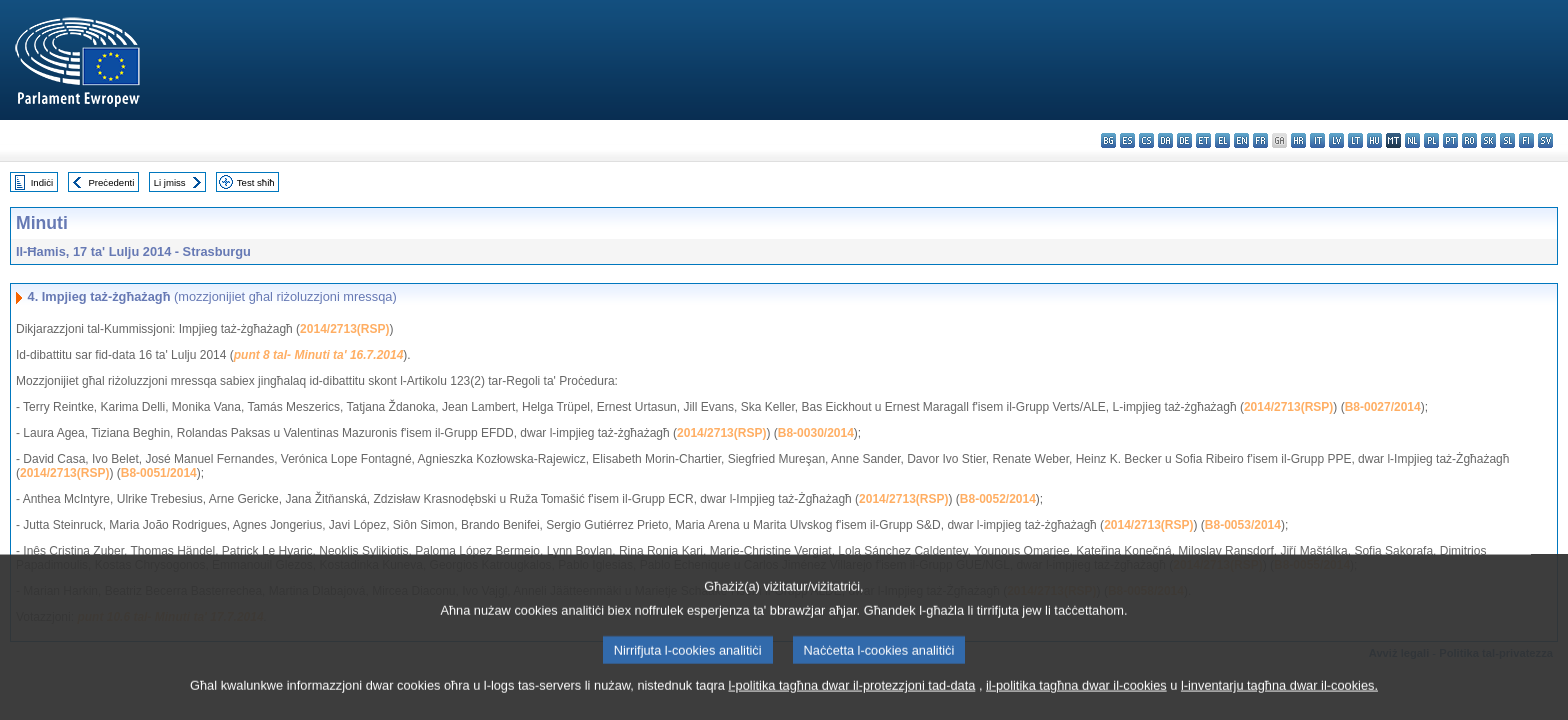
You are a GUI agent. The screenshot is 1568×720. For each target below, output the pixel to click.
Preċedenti (111, 182)
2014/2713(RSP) (344, 329)
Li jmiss (170, 182)
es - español (1127, 140)
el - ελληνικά (1222, 140)
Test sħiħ (256, 182)
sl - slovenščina (1507, 140)
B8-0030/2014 (816, 433)
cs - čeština (1146, 140)
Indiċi (42, 182)
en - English (1241, 140)
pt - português (1450, 140)
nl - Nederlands (1412, 140)
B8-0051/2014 (159, 473)
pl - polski (1431, 140)
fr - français (1260, 140)
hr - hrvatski (1298, 140)
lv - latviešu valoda (1336, 140)
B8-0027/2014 (1383, 407)
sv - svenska (1545, 140)
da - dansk (1165, 140)
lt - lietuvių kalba (1355, 140)
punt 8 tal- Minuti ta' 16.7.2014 (319, 355)
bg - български (1108, 140)
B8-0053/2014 (1243, 525)
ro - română (1469, 140)
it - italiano (1317, 140)
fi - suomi (1526, 140)
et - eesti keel (1203, 140)
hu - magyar (1374, 140)
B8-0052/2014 (998, 499)
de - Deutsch (1184, 140)
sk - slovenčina (1488, 140)
